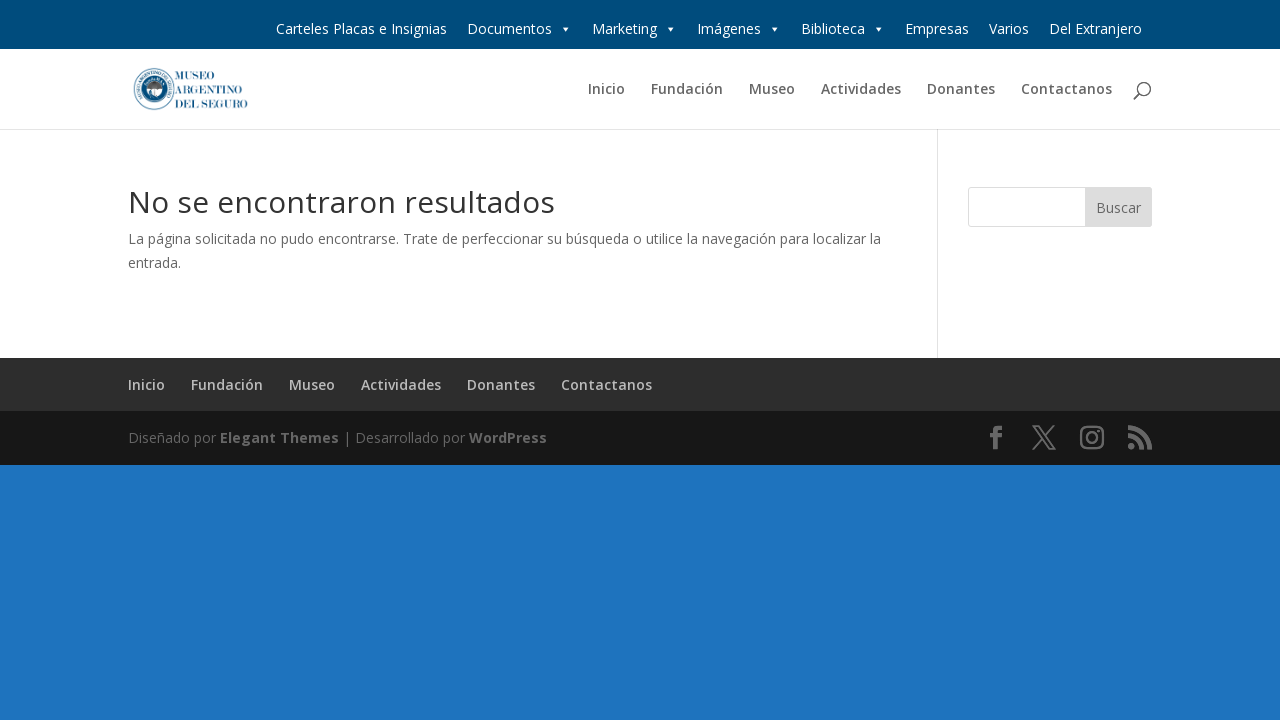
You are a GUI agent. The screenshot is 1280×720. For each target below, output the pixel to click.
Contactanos (1066, 90)
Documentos (519, 29)
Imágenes (739, 29)
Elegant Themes (279, 437)
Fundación (687, 90)
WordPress (508, 437)
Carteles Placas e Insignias (361, 28)
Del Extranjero (1095, 28)
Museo (772, 90)
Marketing (634, 29)
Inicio (606, 90)
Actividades (861, 90)
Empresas (937, 28)
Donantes (961, 90)
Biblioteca (843, 29)
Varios (1009, 28)
